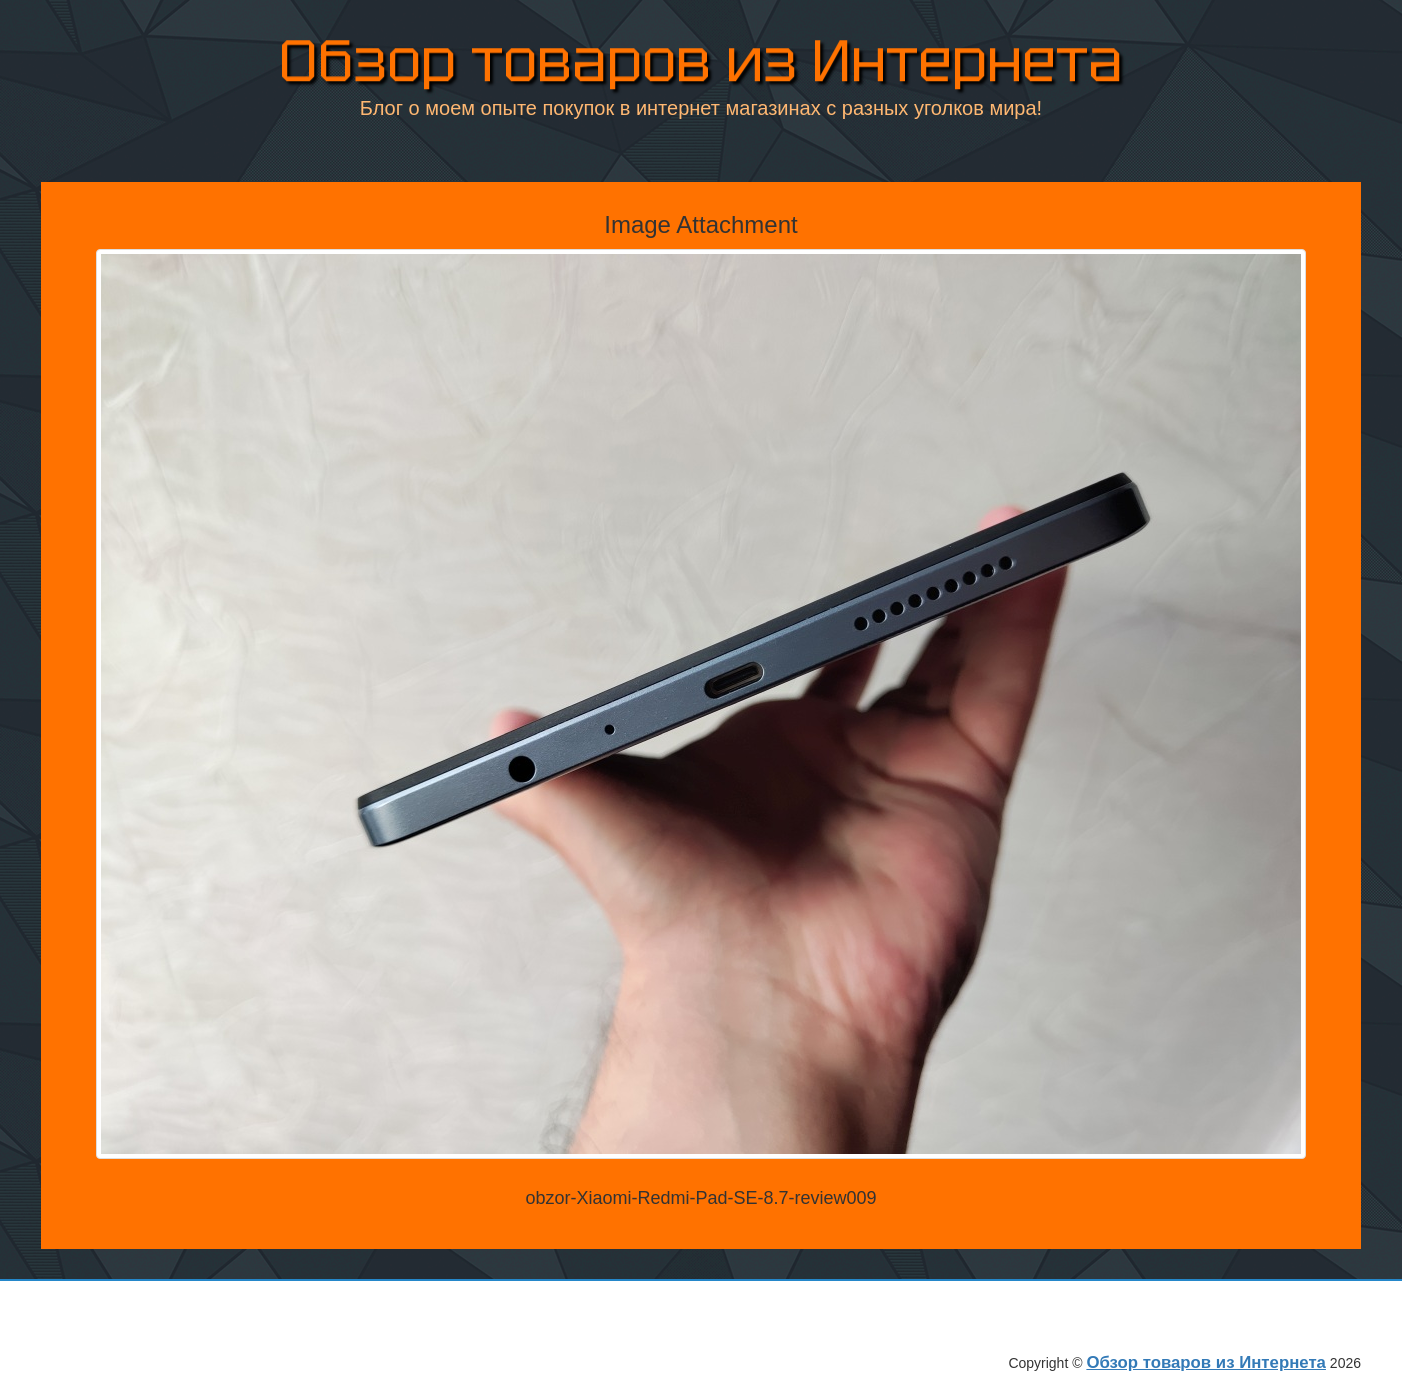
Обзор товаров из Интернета (701, 61)
